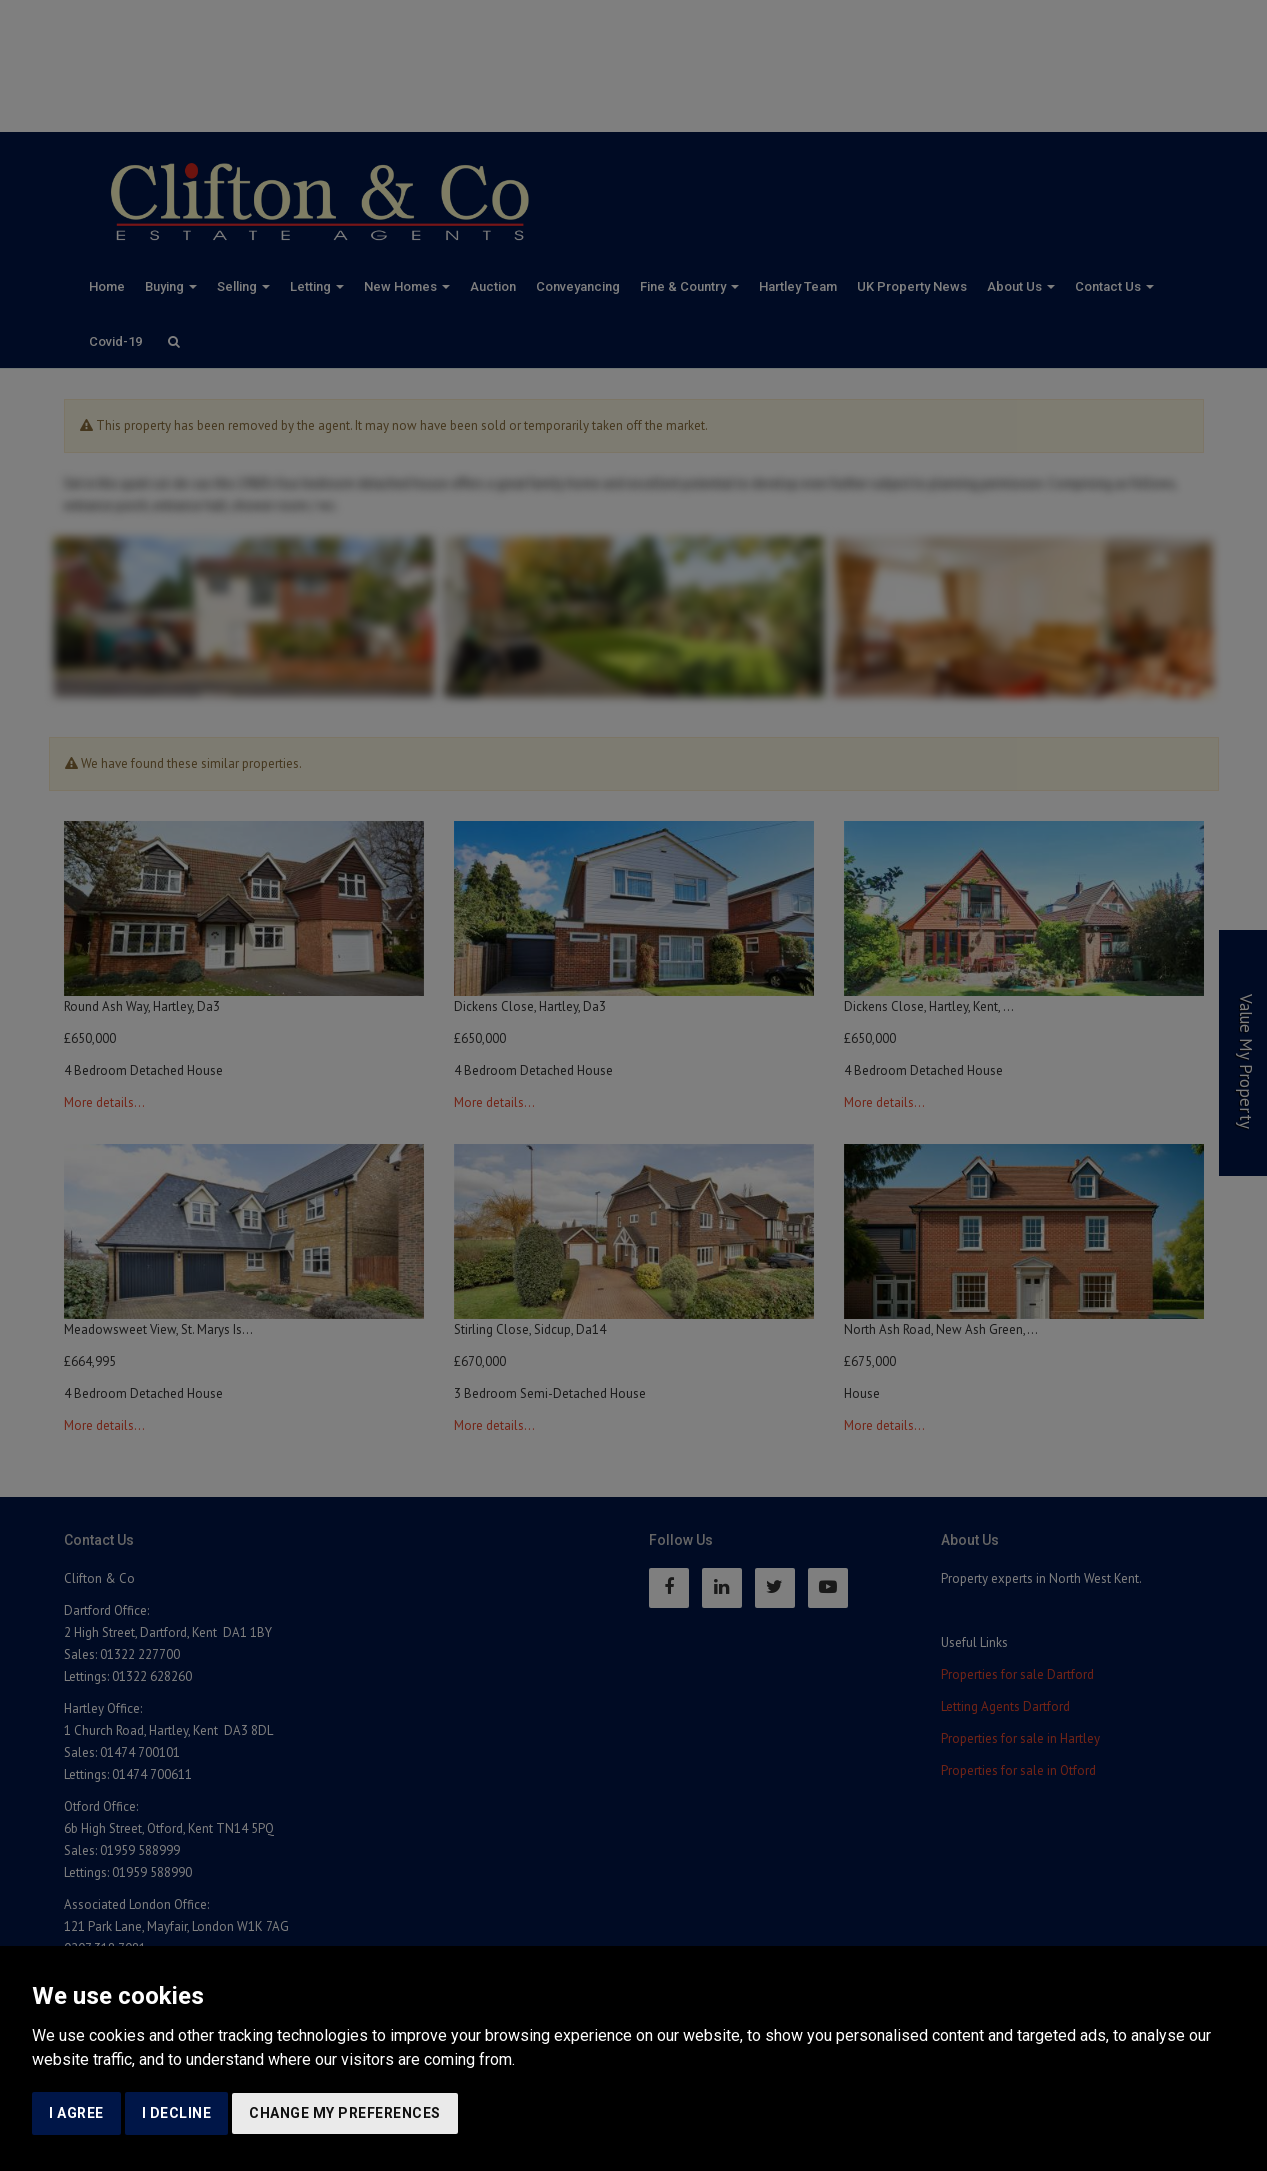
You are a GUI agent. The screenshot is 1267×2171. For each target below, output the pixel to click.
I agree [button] (76, 2113)
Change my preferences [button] (345, 2113)
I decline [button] (177, 2113)
